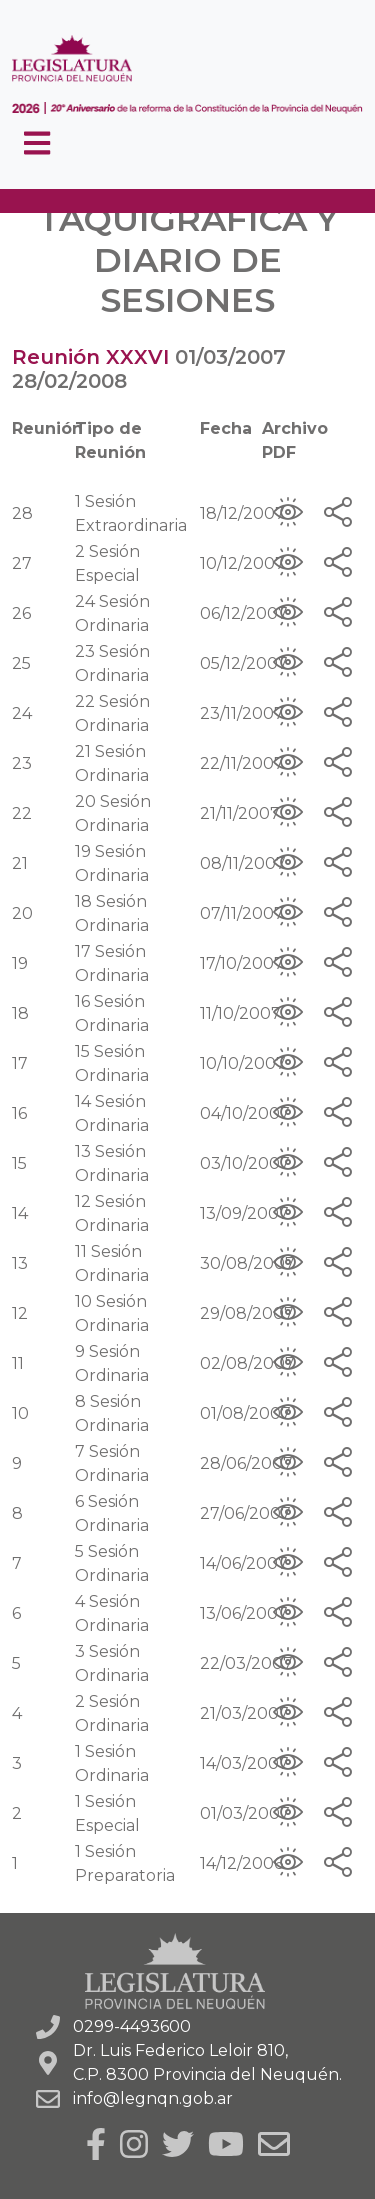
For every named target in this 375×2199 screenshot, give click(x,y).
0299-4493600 (132, 2026)
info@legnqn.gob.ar (153, 2098)
